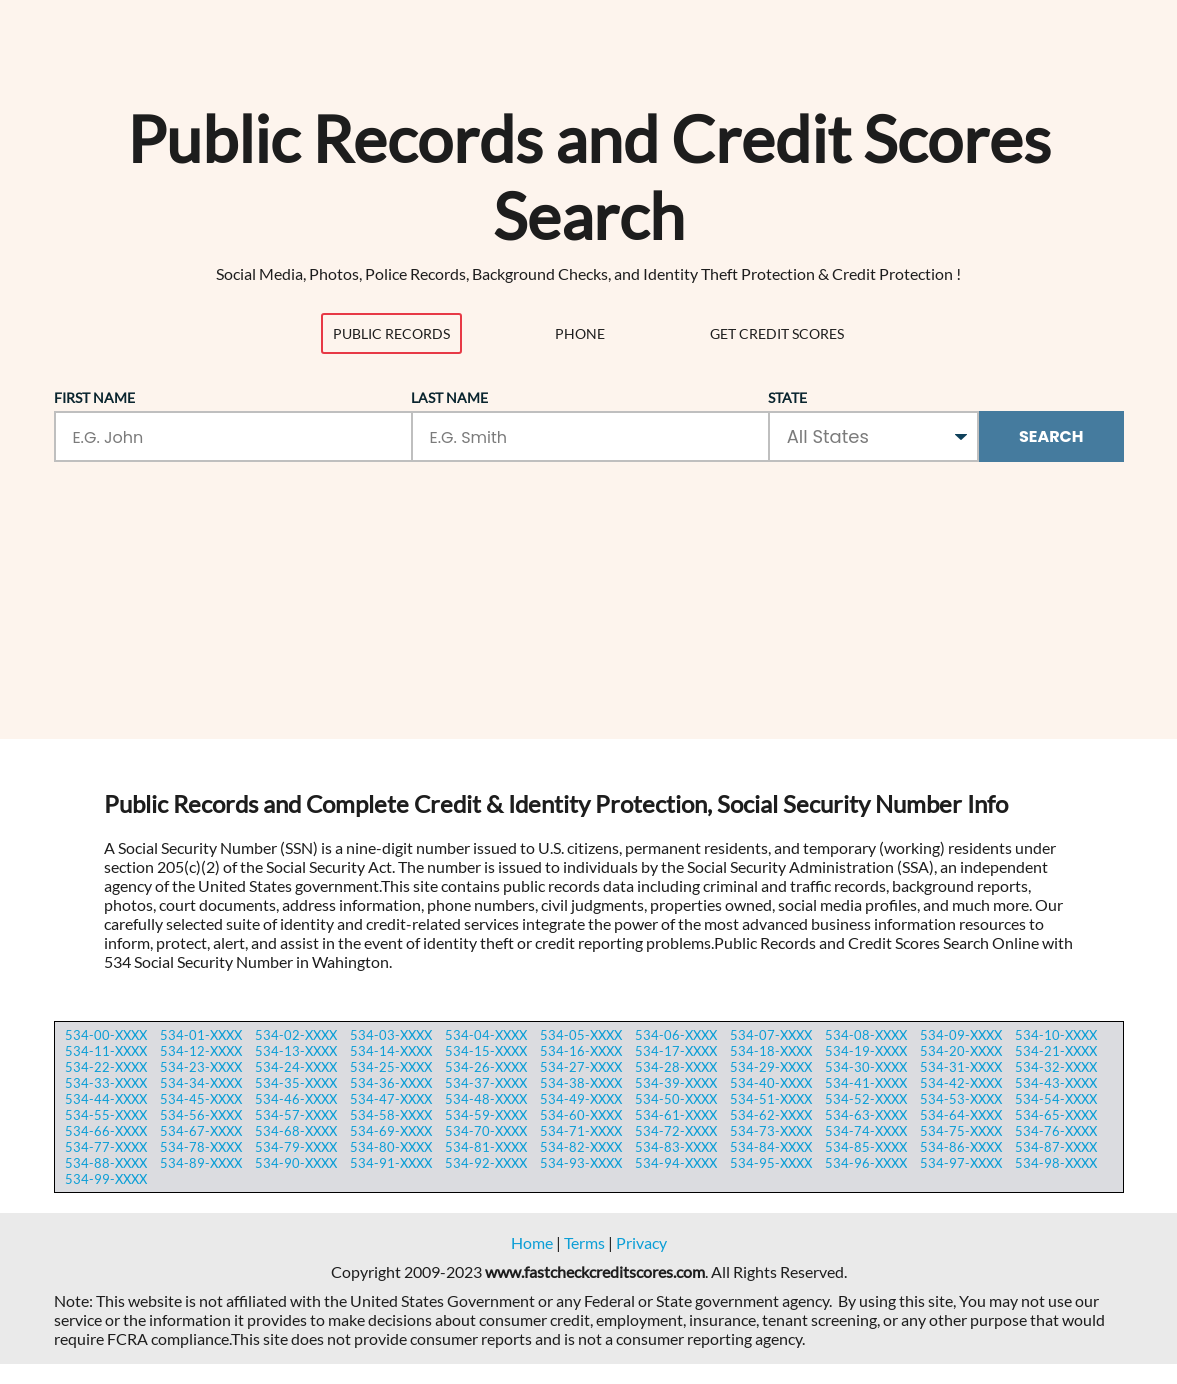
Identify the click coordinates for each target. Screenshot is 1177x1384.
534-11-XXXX (106, 1051)
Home (532, 1242)
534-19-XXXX (866, 1051)
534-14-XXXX (391, 1051)
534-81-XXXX (486, 1147)
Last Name (449, 397)
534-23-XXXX (201, 1067)
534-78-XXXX (201, 1147)
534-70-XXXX (486, 1131)
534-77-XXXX (106, 1147)
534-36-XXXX (391, 1083)
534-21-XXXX (1056, 1051)
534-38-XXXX (581, 1083)
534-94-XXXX (676, 1163)
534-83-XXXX (676, 1147)
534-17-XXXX (676, 1051)
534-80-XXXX (391, 1147)
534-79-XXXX (296, 1147)
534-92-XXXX (486, 1163)
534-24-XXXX (296, 1067)
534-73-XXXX (771, 1131)
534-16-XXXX (581, 1051)
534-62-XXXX (771, 1115)
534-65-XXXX (1056, 1115)
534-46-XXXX (296, 1099)
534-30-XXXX (866, 1067)
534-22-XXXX (106, 1067)
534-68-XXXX (296, 1131)
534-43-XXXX (1056, 1083)
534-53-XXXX (961, 1099)
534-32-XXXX (1056, 1067)
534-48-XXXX (486, 1099)
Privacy (641, 1242)
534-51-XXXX (771, 1099)
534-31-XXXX (961, 1067)
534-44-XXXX (106, 1099)
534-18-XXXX (771, 1051)
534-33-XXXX (106, 1083)
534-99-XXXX (106, 1179)
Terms (584, 1242)
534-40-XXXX (771, 1083)
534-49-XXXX (581, 1099)
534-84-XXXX (771, 1147)
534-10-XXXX (1056, 1035)
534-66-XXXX (106, 1131)
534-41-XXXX (866, 1083)
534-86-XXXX (961, 1147)
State (787, 397)
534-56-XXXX (201, 1115)
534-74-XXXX (866, 1131)
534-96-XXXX (866, 1163)
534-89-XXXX (201, 1163)
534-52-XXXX (866, 1099)
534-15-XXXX (486, 1051)
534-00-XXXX (106, 1035)
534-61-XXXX (676, 1115)
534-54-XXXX (1056, 1099)
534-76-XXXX (1056, 1131)
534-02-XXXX (296, 1035)
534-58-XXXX (391, 1115)
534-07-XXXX (771, 1035)
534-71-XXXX (581, 1131)
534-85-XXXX (866, 1147)
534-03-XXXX (391, 1035)
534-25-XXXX (391, 1067)
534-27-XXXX (581, 1067)
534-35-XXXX (296, 1083)
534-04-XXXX (486, 1035)
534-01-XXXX (201, 1035)
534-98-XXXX (1056, 1163)
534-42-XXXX (961, 1083)
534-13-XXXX (296, 1051)
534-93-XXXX (581, 1163)
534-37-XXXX (486, 1083)
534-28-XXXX (676, 1067)
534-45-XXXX (201, 1099)
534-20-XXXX (961, 1051)
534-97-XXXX (961, 1163)
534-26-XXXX (486, 1067)
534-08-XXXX (866, 1035)
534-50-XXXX (676, 1099)
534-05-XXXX (581, 1035)
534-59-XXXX (486, 1115)
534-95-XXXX (771, 1163)
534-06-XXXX (676, 1035)
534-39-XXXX (676, 1083)
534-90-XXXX (296, 1163)
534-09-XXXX (961, 1035)
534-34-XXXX (201, 1083)
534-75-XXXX (961, 1131)
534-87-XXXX (1056, 1147)
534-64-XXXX (961, 1115)
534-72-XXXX (676, 1131)
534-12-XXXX (201, 1051)
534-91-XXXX (391, 1163)
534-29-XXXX (771, 1067)
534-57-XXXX (296, 1115)
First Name (94, 397)
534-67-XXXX (201, 1131)
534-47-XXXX (391, 1099)
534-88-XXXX (106, 1163)
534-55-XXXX (106, 1115)
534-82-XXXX (581, 1147)
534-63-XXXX (866, 1115)
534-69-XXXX (391, 1131)
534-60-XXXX (581, 1115)
